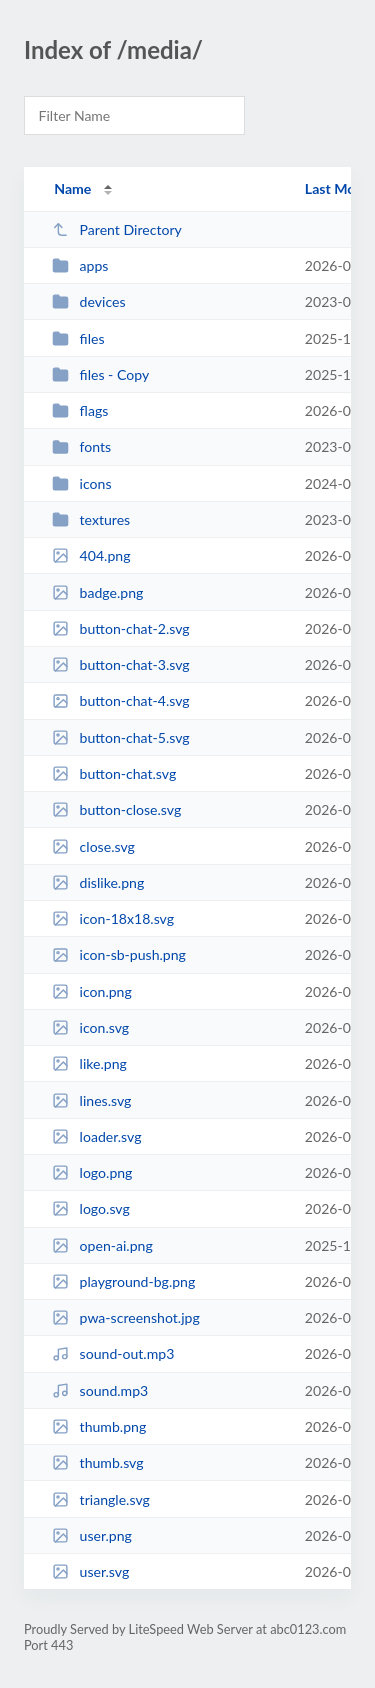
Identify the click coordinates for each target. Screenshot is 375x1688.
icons (81, 483)
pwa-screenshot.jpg (126, 1317)
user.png (92, 1535)
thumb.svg (97, 1462)
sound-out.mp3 (113, 1353)
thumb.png (99, 1426)
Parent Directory (117, 229)
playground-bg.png (123, 1281)
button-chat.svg (114, 773)
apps (80, 265)
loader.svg (96, 1136)
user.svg (90, 1571)
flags (80, 410)
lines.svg (91, 1100)
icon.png (92, 991)
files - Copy (100, 374)
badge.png (97, 592)
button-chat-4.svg (120, 700)
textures (91, 519)
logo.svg (91, 1208)
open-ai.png (102, 1245)
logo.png (92, 1172)
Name (72, 188)
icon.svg (90, 1027)
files (78, 338)
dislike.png (98, 882)
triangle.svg (101, 1499)
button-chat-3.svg (120, 664)
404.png (91, 555)
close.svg (93, 846)
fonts (81, 446)
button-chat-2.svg (120, 628)
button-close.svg (116, 809)
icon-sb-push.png (119, 954)
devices (88, 301)
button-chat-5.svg (120, 737)
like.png (89, 1063)
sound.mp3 (100, 1390)
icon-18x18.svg (113, 918)
